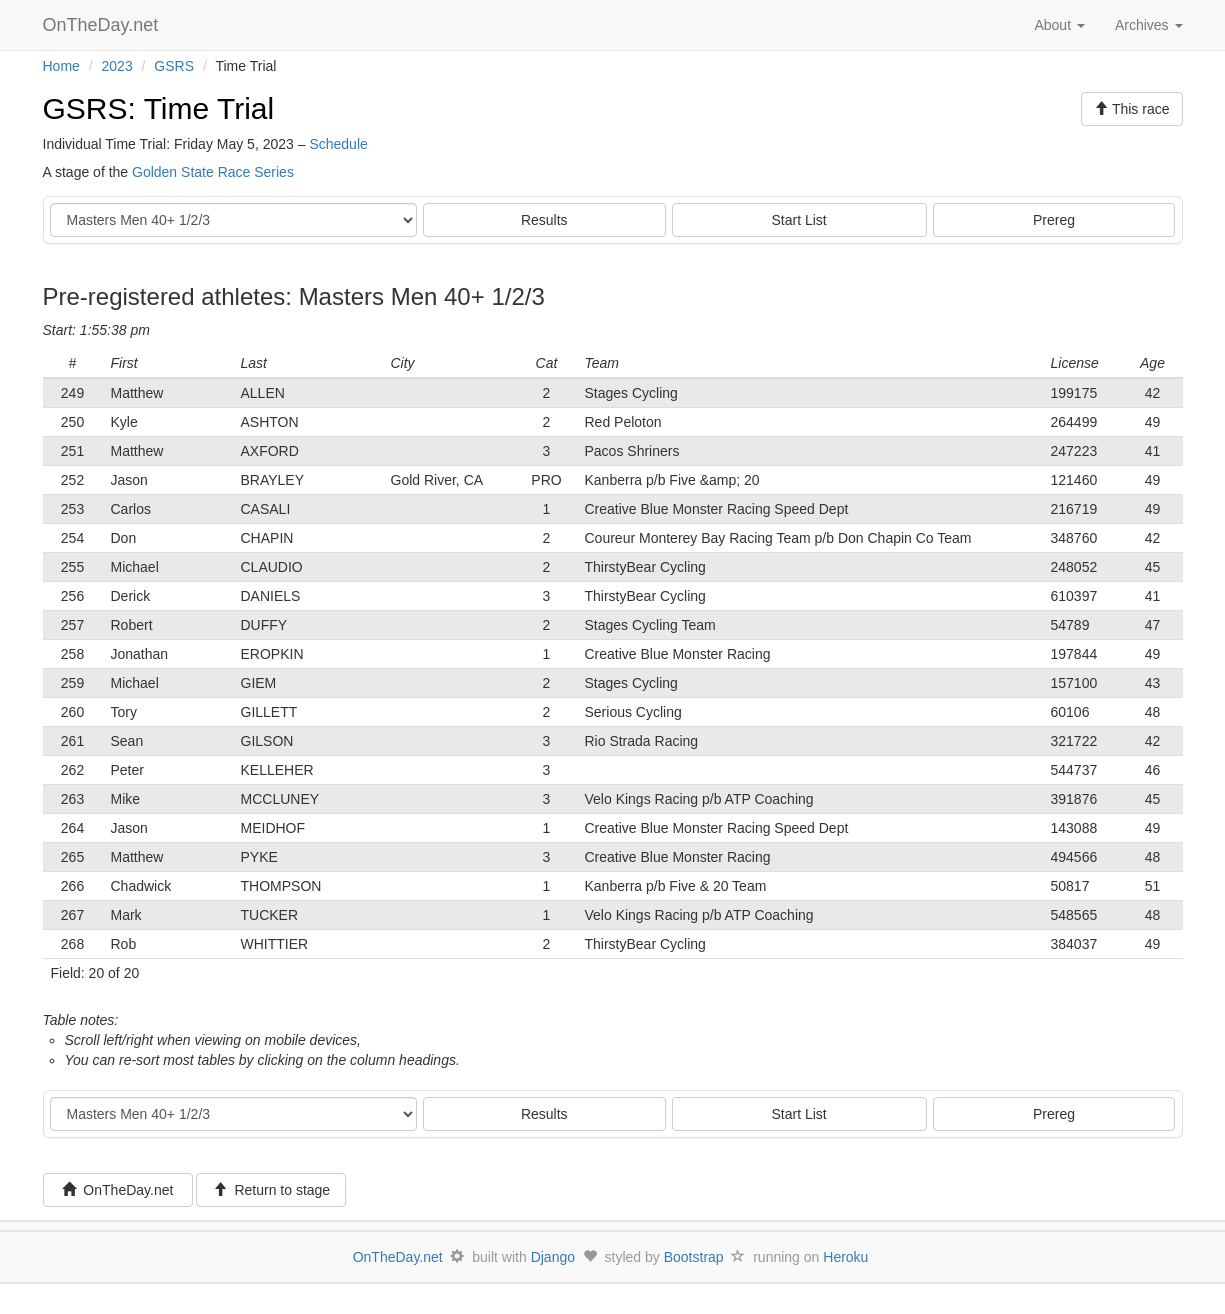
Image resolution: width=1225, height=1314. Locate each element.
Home (61, 66)
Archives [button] (1149, 25)
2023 (117, 66)
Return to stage (272, 1190)
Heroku (845, 1257)
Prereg (1054, 220)
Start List (799, 220)
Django (553, 1257)
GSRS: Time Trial (159, 108)
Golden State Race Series (213, 172)
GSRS (174, 66)
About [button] (1059, 25)
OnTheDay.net (103, 25)
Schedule (338, 144)
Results (544, 220)
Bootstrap (694, 1257)
